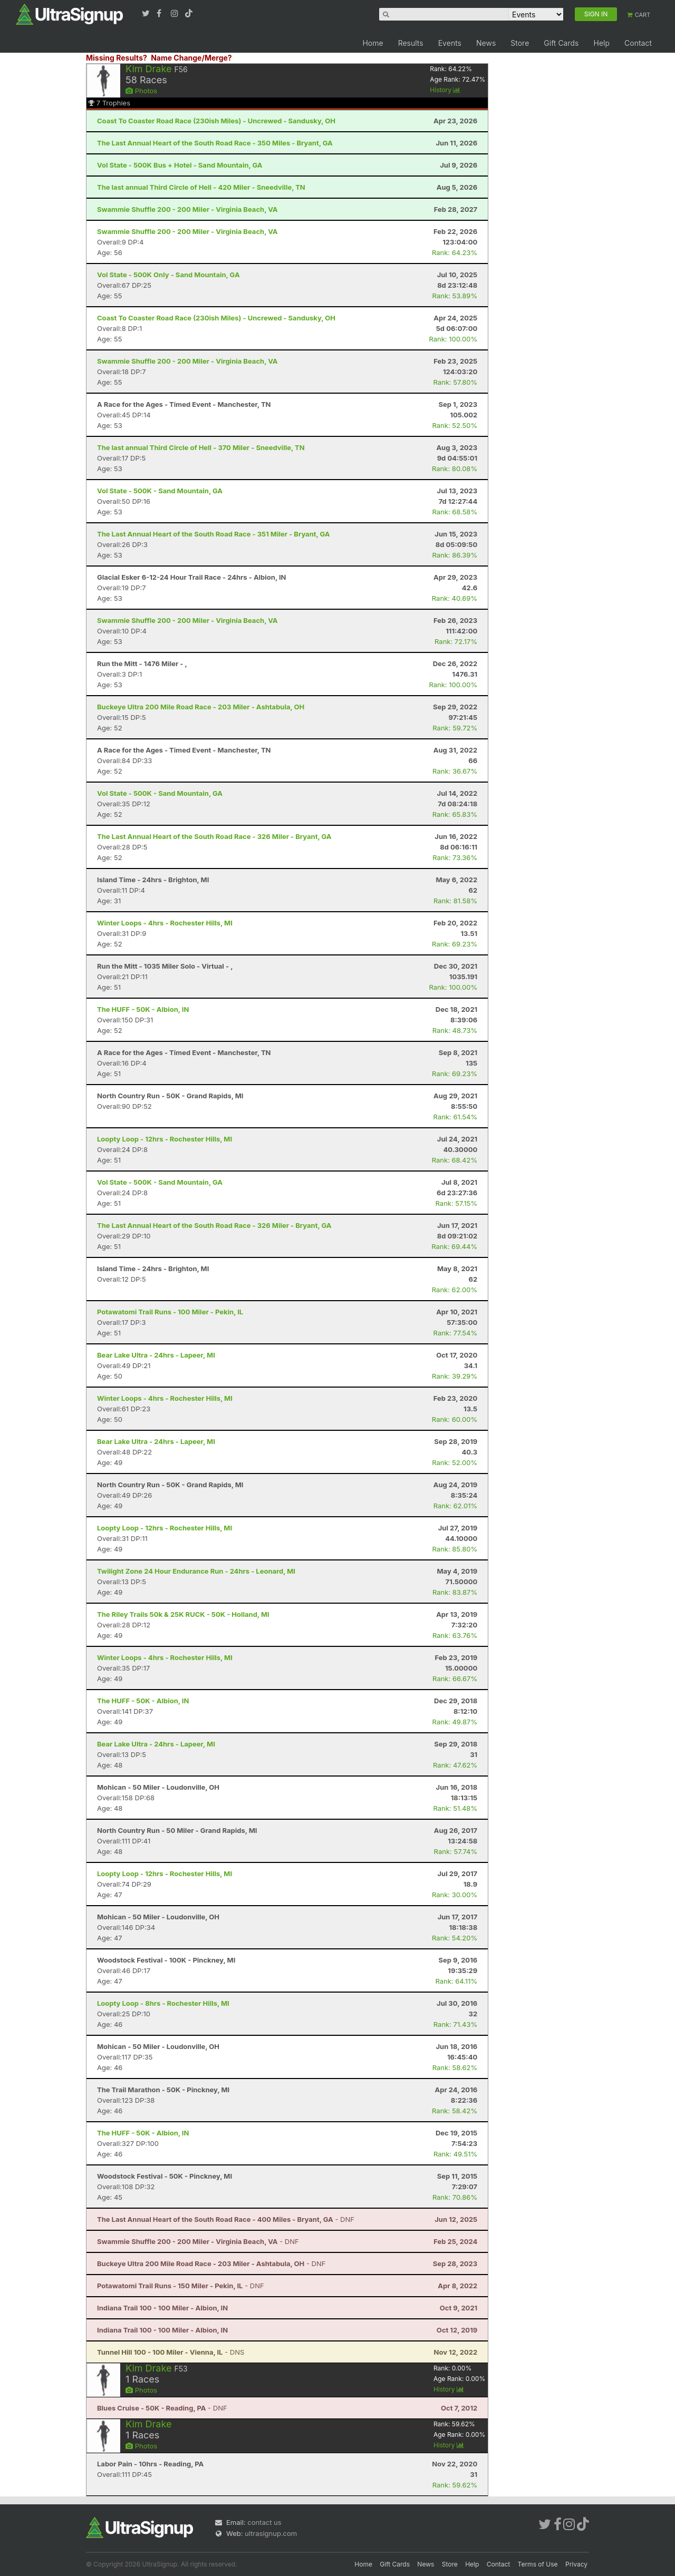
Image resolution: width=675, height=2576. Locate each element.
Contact (638, 42)
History (445, 90)
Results (410, 42)
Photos (141, 90)
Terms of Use (538, 2564)
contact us (264, 2522)
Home (372, 42)
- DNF (225, 2219)
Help (601, 42)
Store (519, 42)
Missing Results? (116, 57)
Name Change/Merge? (191, 57)
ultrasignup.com (271, 2533)
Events (449, 42)
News (486, 42)
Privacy (576, 2564)
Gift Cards (561, 42)
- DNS (170, 2352)
